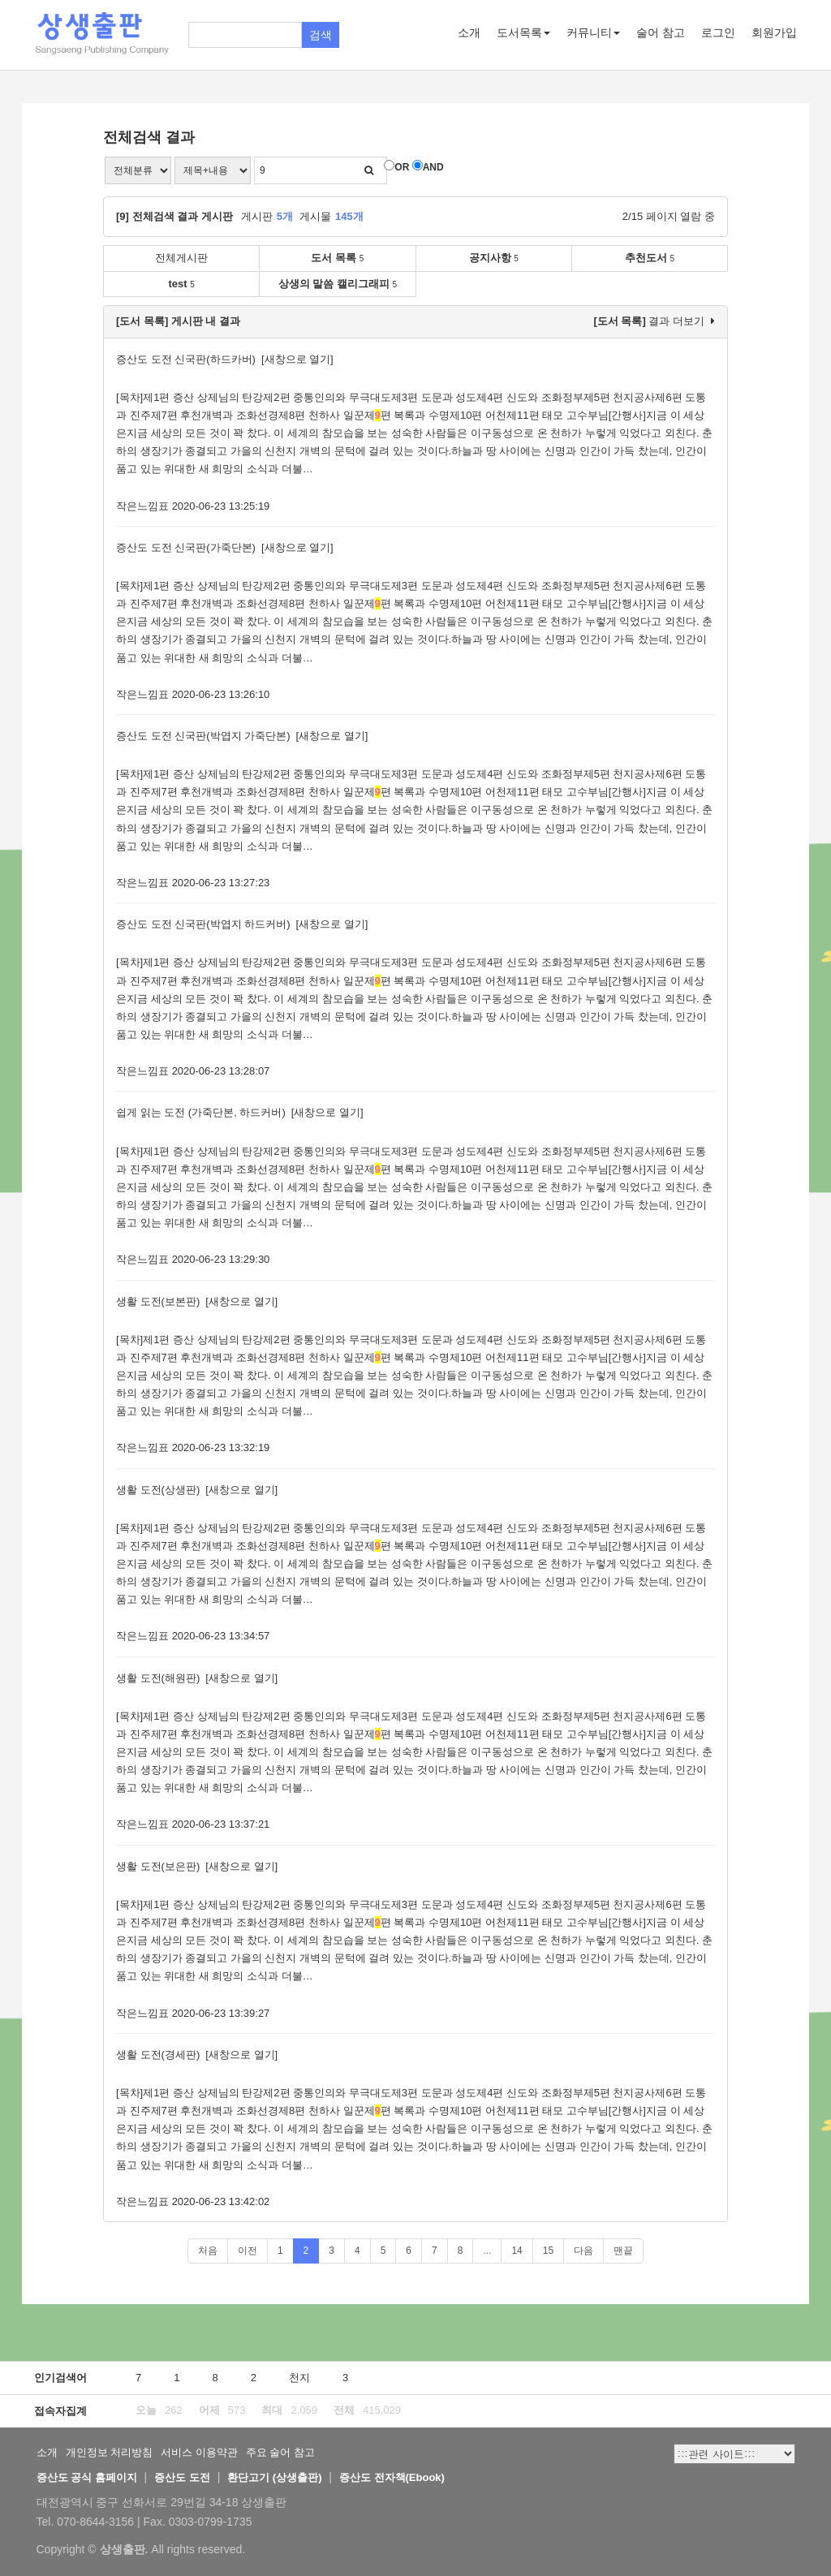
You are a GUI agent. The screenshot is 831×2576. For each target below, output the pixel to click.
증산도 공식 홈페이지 (87, 2477)
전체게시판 (181, 258)
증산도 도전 (182, 2477)
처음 (207, 2250)
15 (548, 2250)
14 (516, 2250)
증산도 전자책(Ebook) (392, 2477)
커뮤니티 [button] (593, 32)
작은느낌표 (142, 506)
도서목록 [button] (523, 32)
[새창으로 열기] (297, 359)
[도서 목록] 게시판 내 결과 (178, 321)
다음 (583, 2250)
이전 (247, 2250)
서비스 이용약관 (199, 2452)
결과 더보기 (654, 321)
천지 (299, 2377)
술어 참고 (660, 32)
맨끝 (623, 2250)
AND (433, 167)
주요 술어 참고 (280, 2452)
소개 (469, 32)
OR (401, 167)
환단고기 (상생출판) (274, 2477)
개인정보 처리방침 (109, 2452)
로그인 (718, 32)
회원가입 (774, 32)
